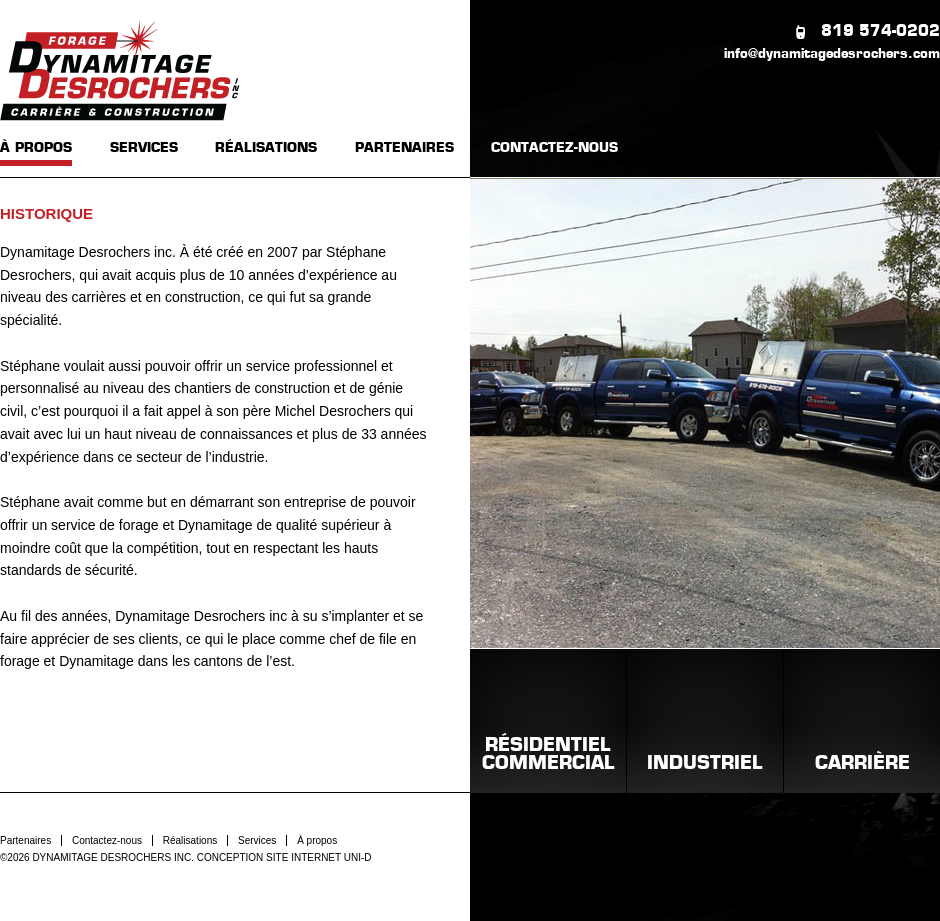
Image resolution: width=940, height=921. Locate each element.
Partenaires (25, 840)
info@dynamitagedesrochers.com (832, 54)
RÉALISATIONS (266, 148)
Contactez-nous (107, 840)
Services (257, 840)
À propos (317, 840)
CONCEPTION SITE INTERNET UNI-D (284, 857)
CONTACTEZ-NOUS (554, 148)
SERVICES (144, 148)
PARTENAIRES (404, 148)
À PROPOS (36, 148)
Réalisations (190, 840)
